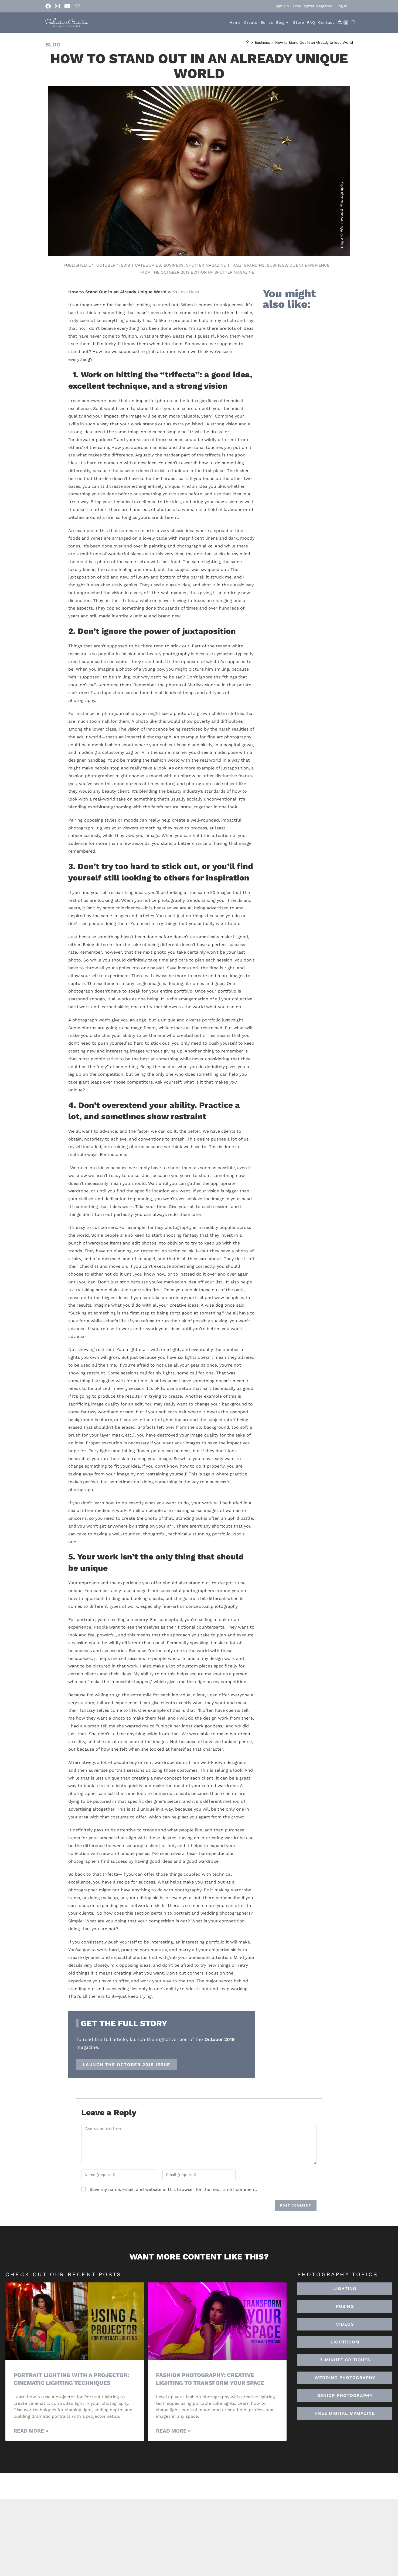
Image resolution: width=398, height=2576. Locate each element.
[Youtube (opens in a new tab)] (67, 6)
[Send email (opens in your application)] (77, 6)
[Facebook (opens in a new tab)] (49, 6)
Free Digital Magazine (312, 6)
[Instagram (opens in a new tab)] (57, 6)
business (278, 265)
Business (171, 265)
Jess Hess (188, 292)
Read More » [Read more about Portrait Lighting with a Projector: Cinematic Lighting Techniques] (30, 2431)
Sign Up (282, 6)
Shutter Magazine (204, 265)
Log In (342, 6)
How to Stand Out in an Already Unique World (314, 43)
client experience (311, 265)
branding (255, 265)
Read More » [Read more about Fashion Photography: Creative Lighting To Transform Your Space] (173, 2431)
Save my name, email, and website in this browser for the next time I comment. (173, 2189)
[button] (345, 2342)
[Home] (247, 43)
